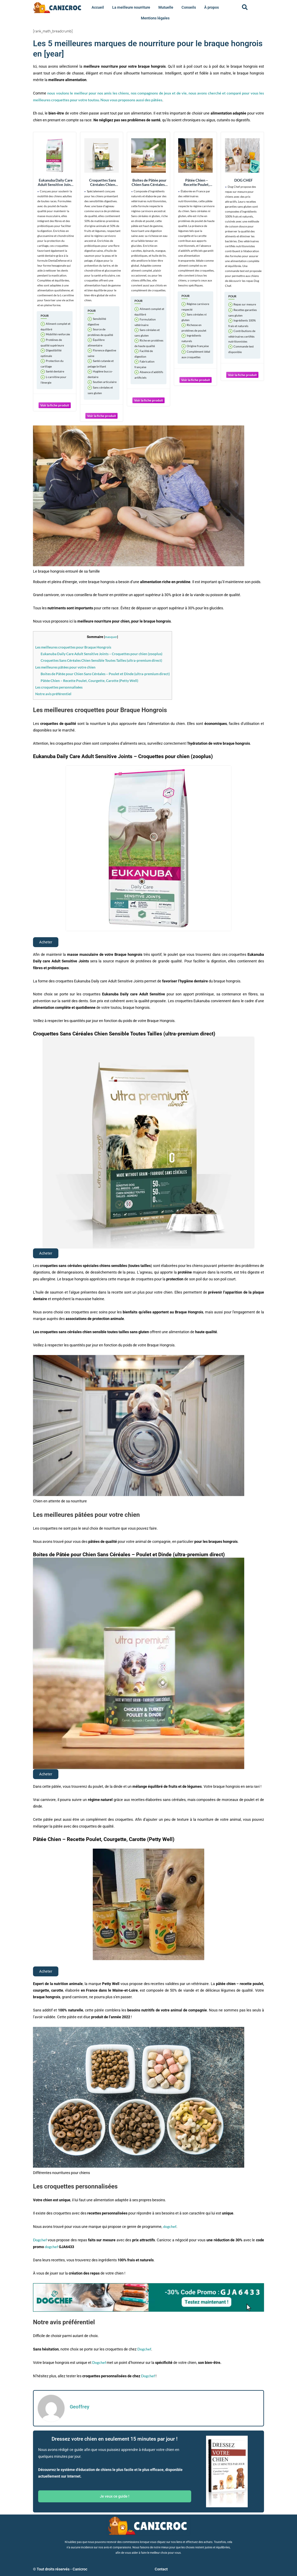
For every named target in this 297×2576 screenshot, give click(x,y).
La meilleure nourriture (131, 7)
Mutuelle (165, 7)
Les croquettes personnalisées (58, 687)
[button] (245, 7)
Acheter (45, 942)
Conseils (189, 7)
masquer (111, 637)
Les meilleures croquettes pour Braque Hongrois (73, 647)
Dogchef (40, 2240)
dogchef (169, 2226)
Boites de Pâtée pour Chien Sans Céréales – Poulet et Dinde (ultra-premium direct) (105, 674)
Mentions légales (155, 18)
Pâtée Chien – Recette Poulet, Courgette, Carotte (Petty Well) (89, 680)
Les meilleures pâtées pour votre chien (65, 667)
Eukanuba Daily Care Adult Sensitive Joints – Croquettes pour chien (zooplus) (101, 654)
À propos (211, 7)
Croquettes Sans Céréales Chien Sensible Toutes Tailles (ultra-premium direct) (101, 660)
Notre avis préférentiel (53, 694)
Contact (161, 2569)
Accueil (98, 7)
